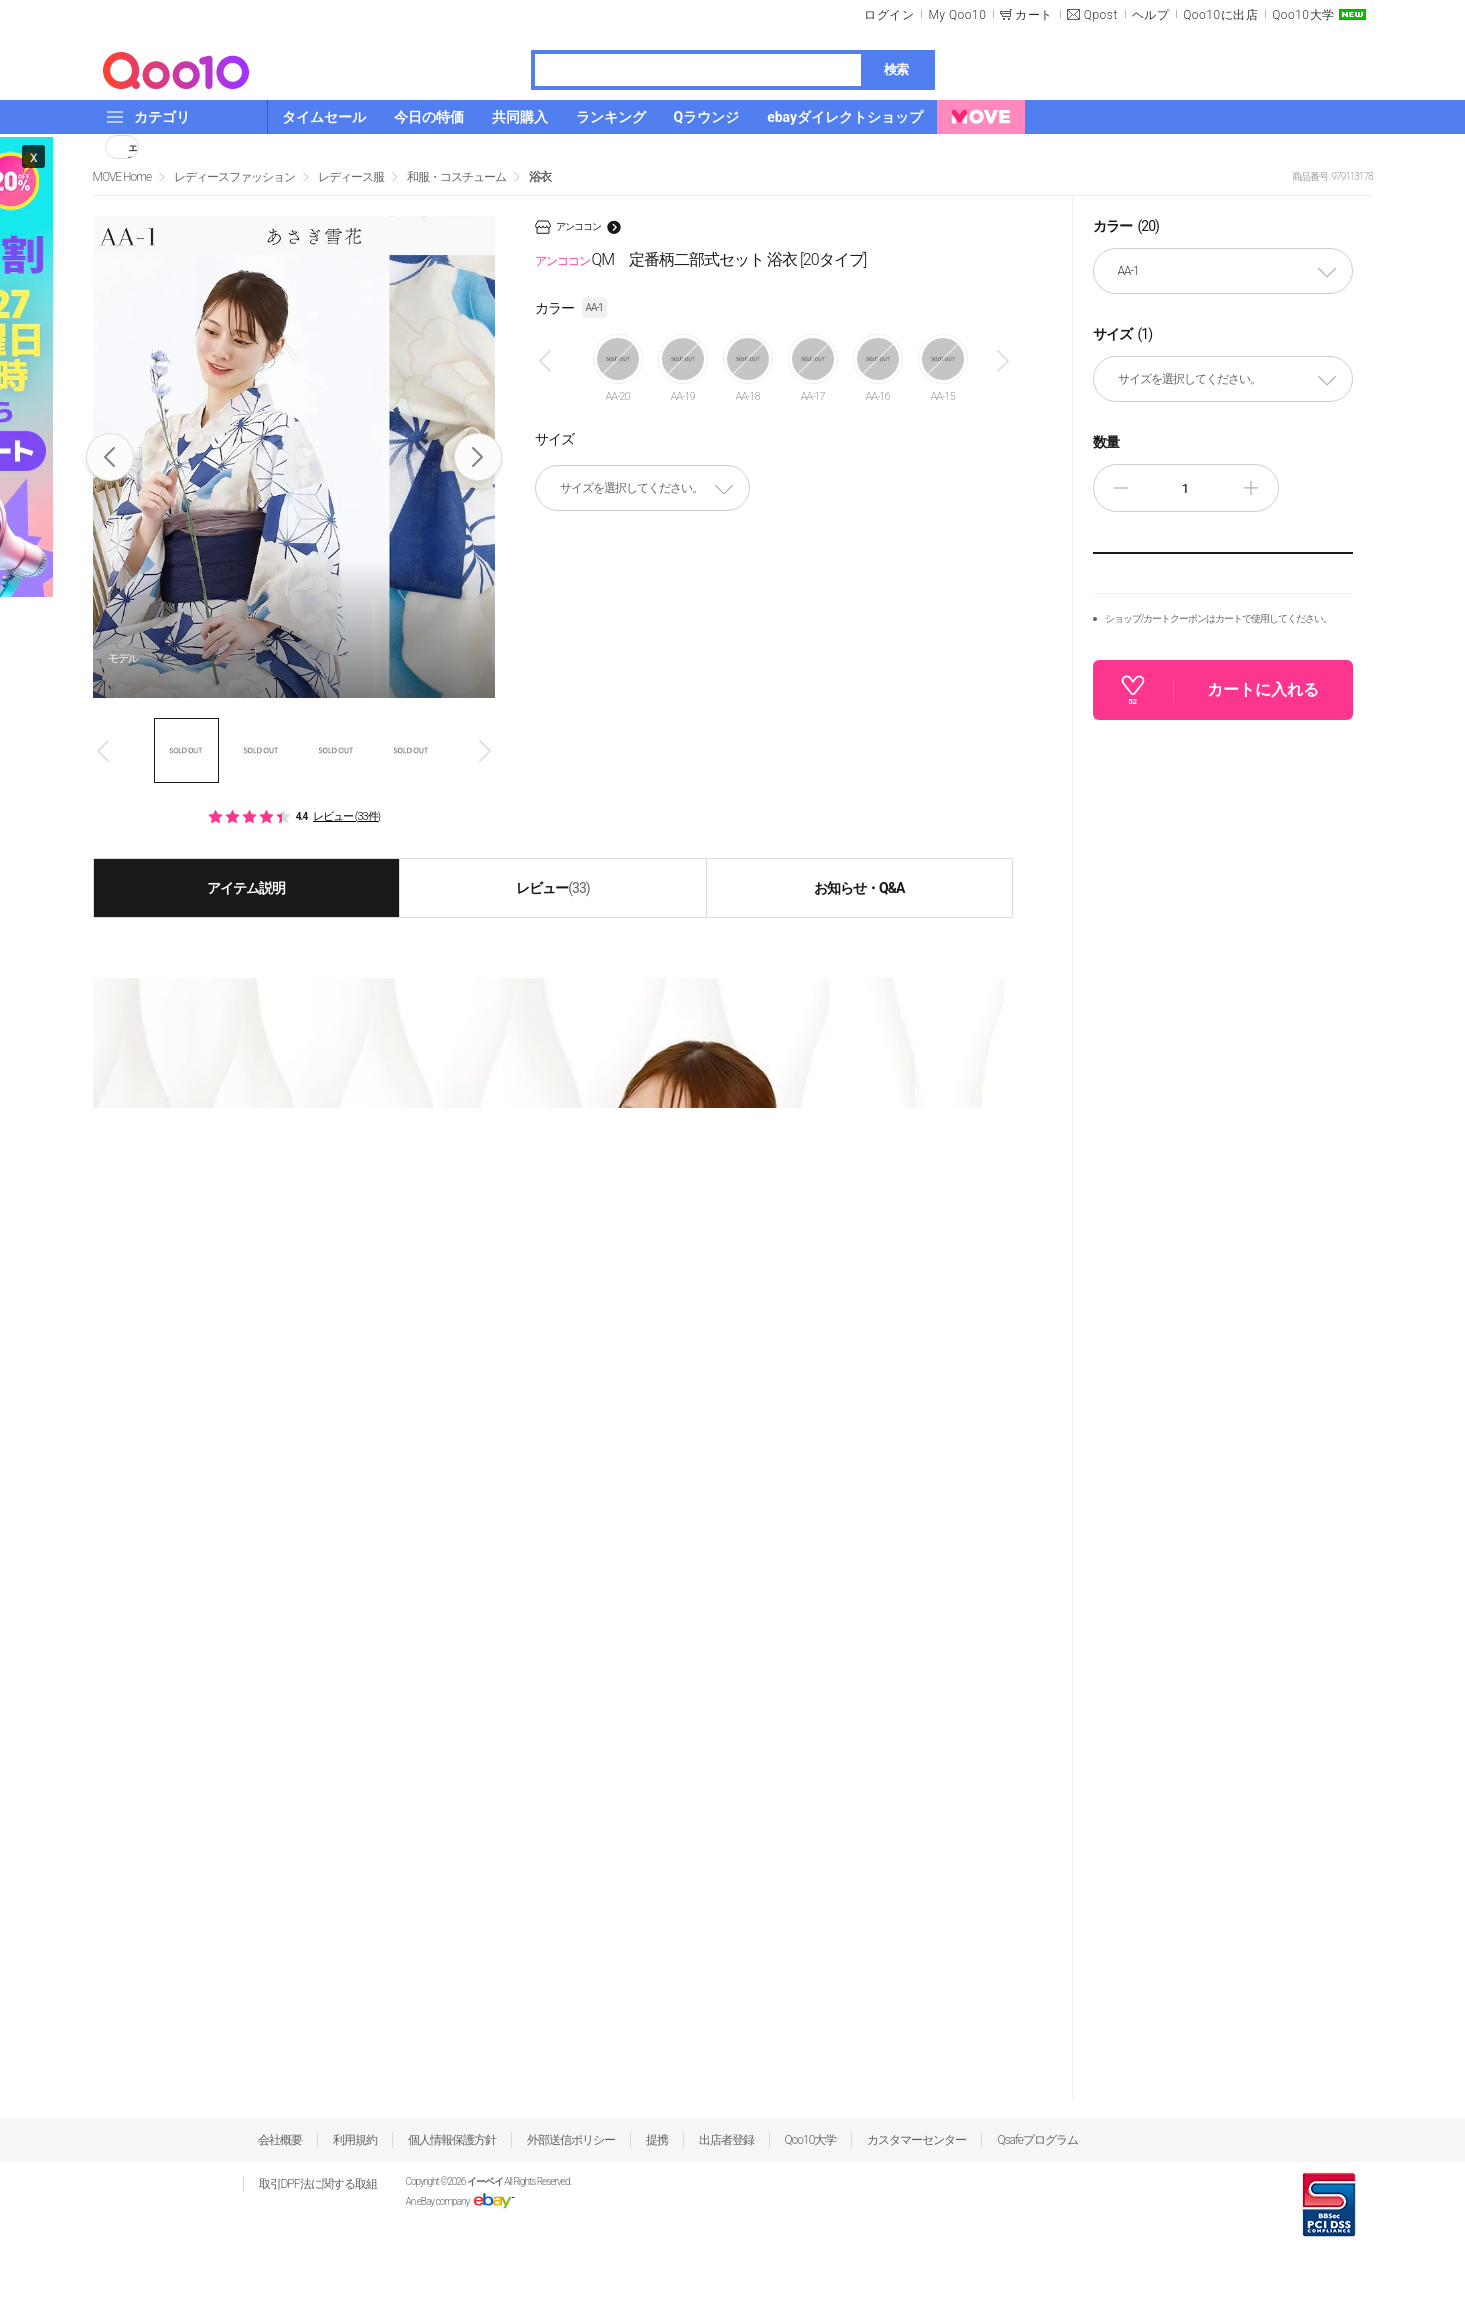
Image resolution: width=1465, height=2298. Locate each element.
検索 (896, 69)
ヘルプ (1151, 15)
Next (477, 457)
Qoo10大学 (1303, 15)
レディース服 (351, 177)
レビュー (552, 888)
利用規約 (355, 2140)
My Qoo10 (957, 15)
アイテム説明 (246, 888)
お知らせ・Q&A (859, 888)
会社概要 (280, 2140)
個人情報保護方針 (452, 2140)
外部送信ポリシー (571, 2140)
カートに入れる (1263, 689)
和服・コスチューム (456, 177)
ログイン (889, 15)
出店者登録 (726, 2140)
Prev (109, 457)
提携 (657, 2140)
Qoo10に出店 (1220, 15)
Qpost (1101, 15)
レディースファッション (234, 177)
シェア (133, 147)
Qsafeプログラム (1037, 2140)
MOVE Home (122, 177)
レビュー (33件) (346, 816)
